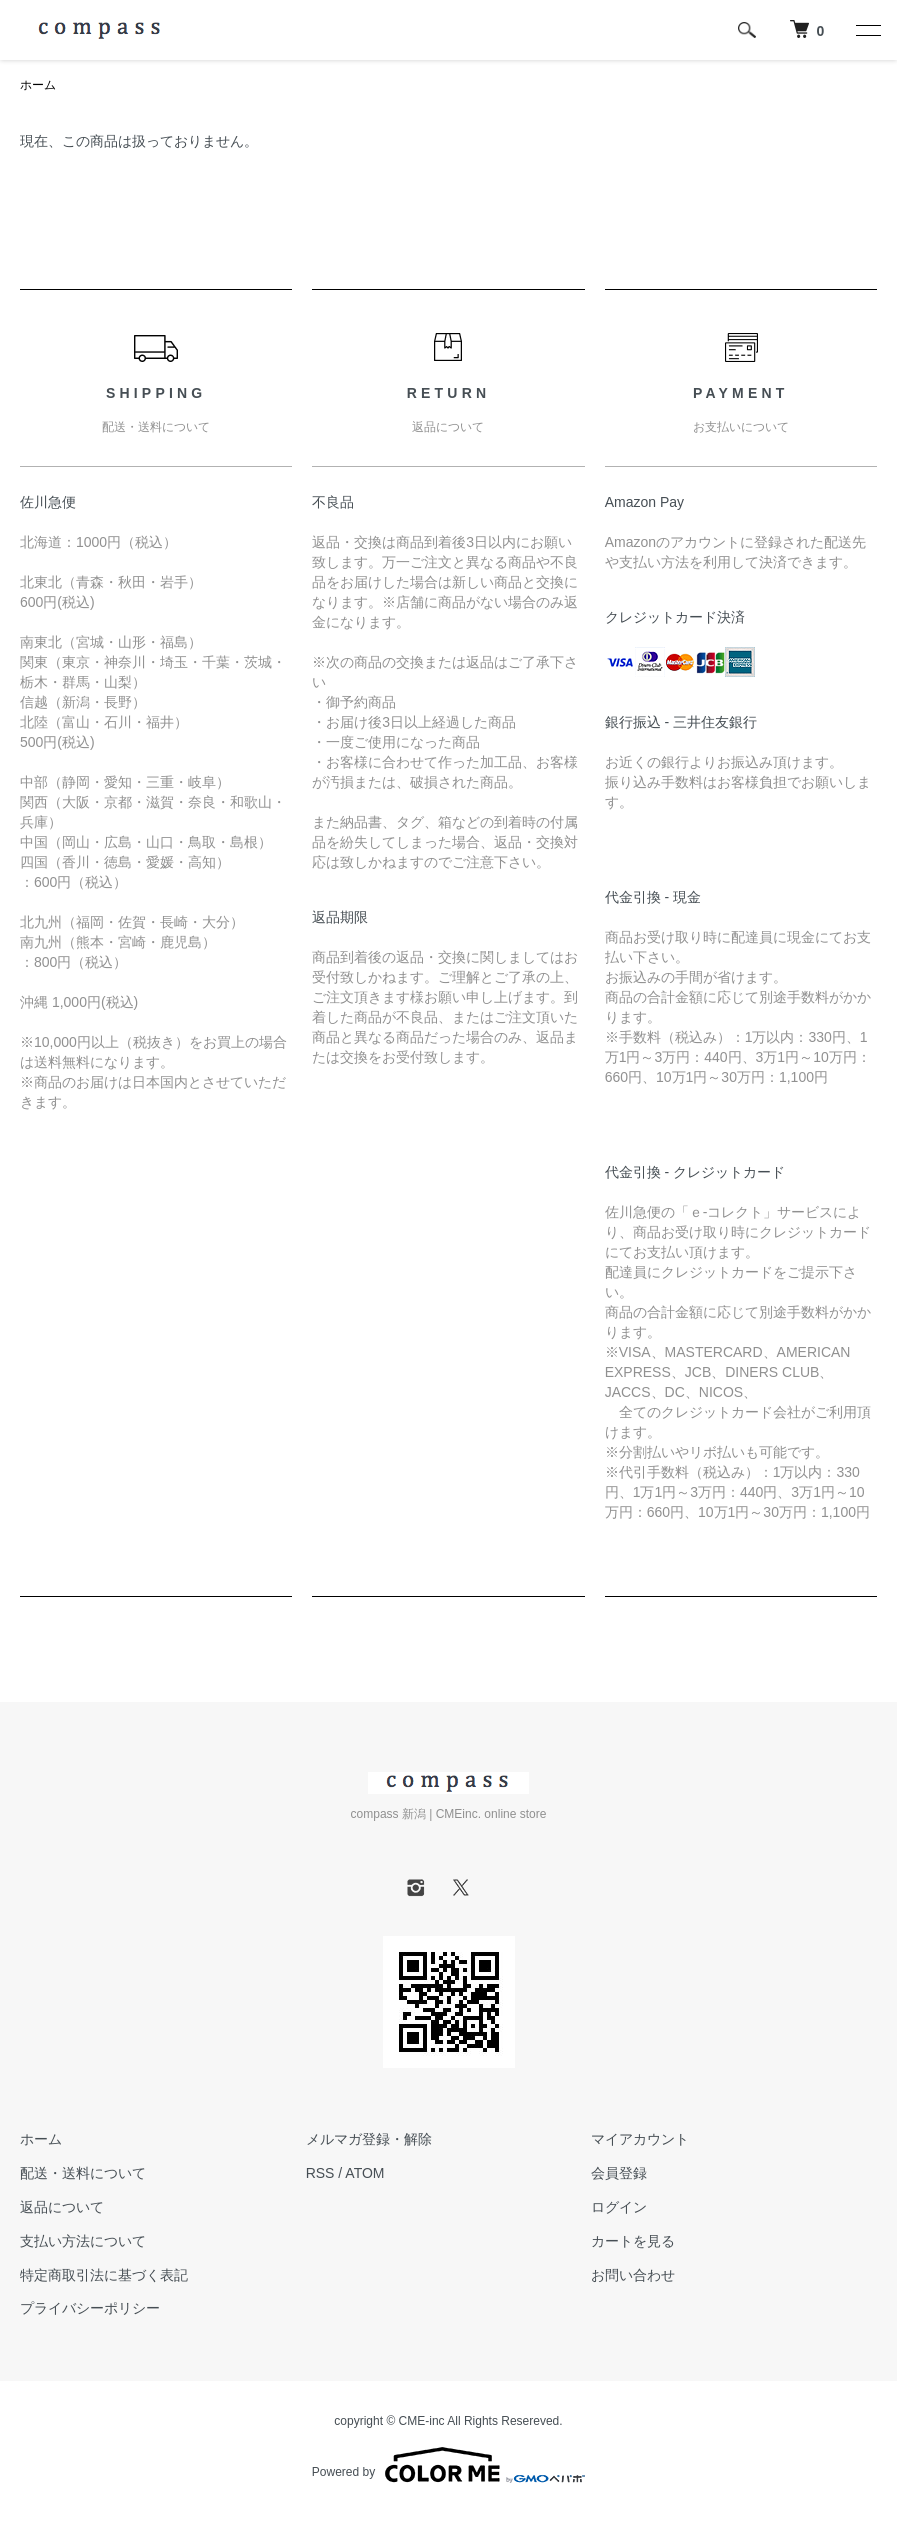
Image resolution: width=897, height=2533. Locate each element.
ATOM (364, 2173)
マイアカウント (640, 2139)
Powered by (448, 2465)
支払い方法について (83, 2241)
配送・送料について (83, 2173)
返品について (62, 2207)
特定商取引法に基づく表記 (104, 2275)
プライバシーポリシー (90, 2308)
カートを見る (633, 2241)
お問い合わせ (633, 2275)
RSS (320, 2173)
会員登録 (619, 2173)
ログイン (619, 2207)
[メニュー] (867, 30)
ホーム (38, 85)
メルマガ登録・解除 (369, 2139)
